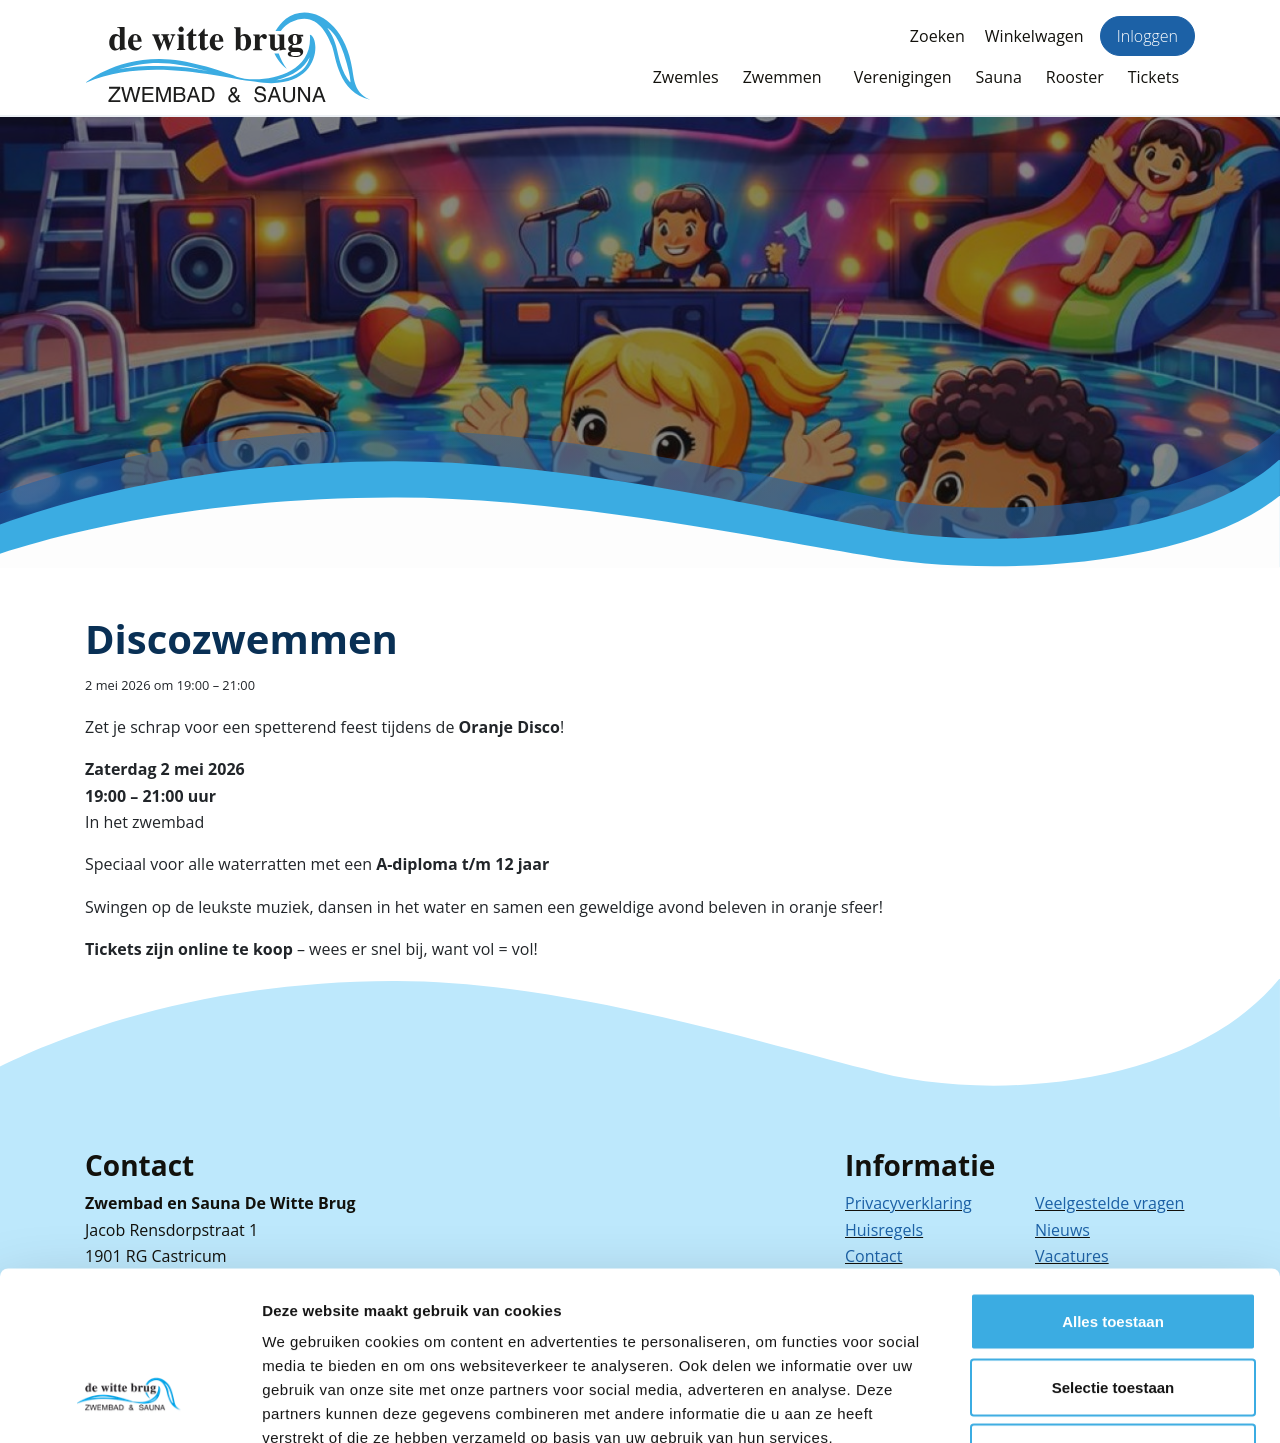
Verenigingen (903, 77)
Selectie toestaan (1113, 1246)
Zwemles (686, 77)
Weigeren (1112, 1311)
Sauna (999, 77)
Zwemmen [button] (782, 77)
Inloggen (1147, 36)
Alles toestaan (1113, 1180)
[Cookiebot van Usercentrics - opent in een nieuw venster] (129, 1404)
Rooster (1075, 77)
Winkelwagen (1034, 36)
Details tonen (1080, 1403)
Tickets (1153, 77)
